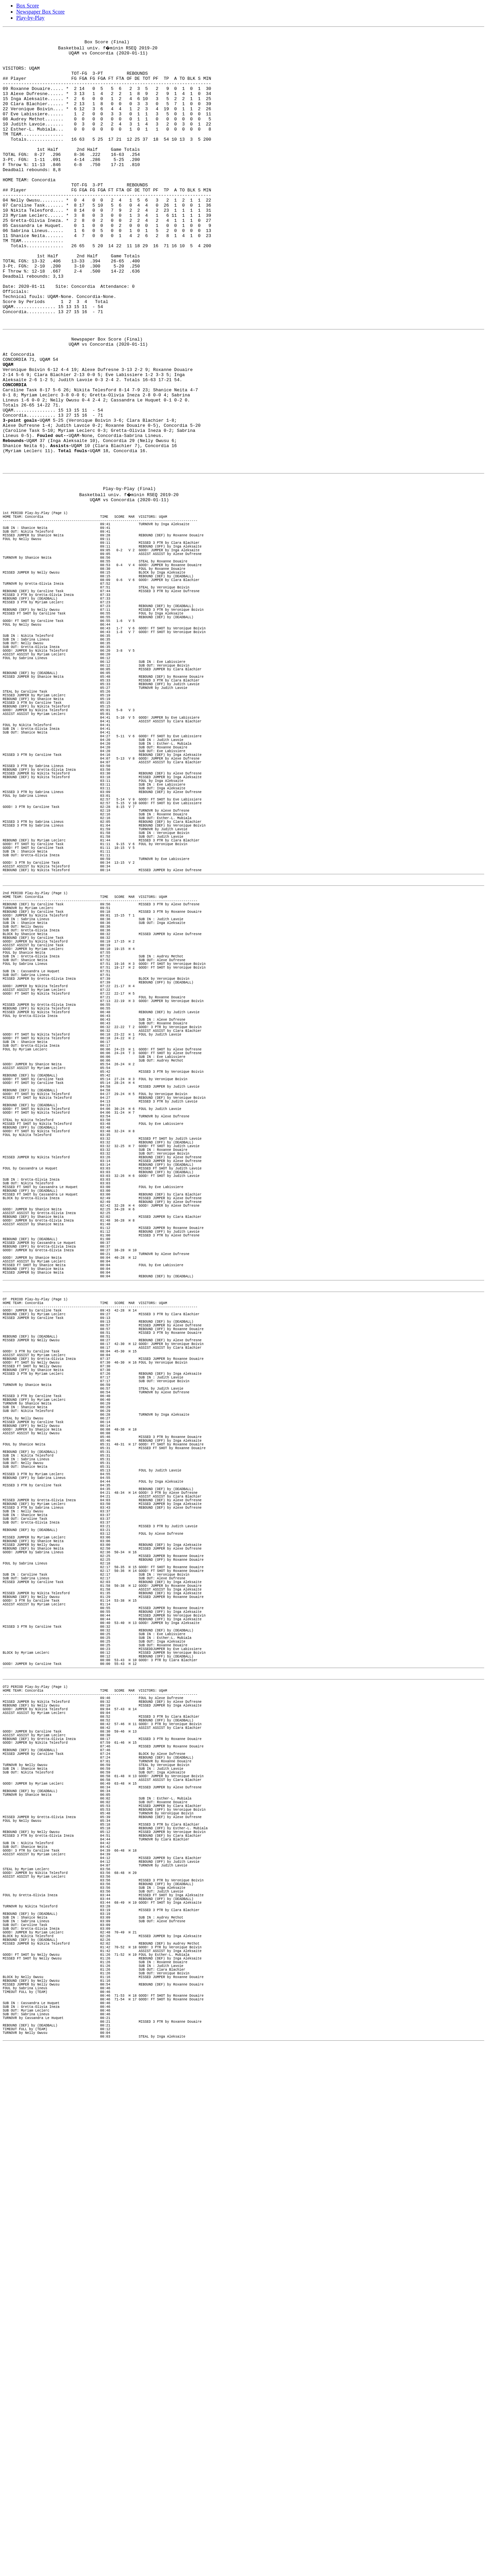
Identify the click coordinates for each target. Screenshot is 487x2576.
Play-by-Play (30, 18)
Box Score (27, 5)
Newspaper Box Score (40, 12)
